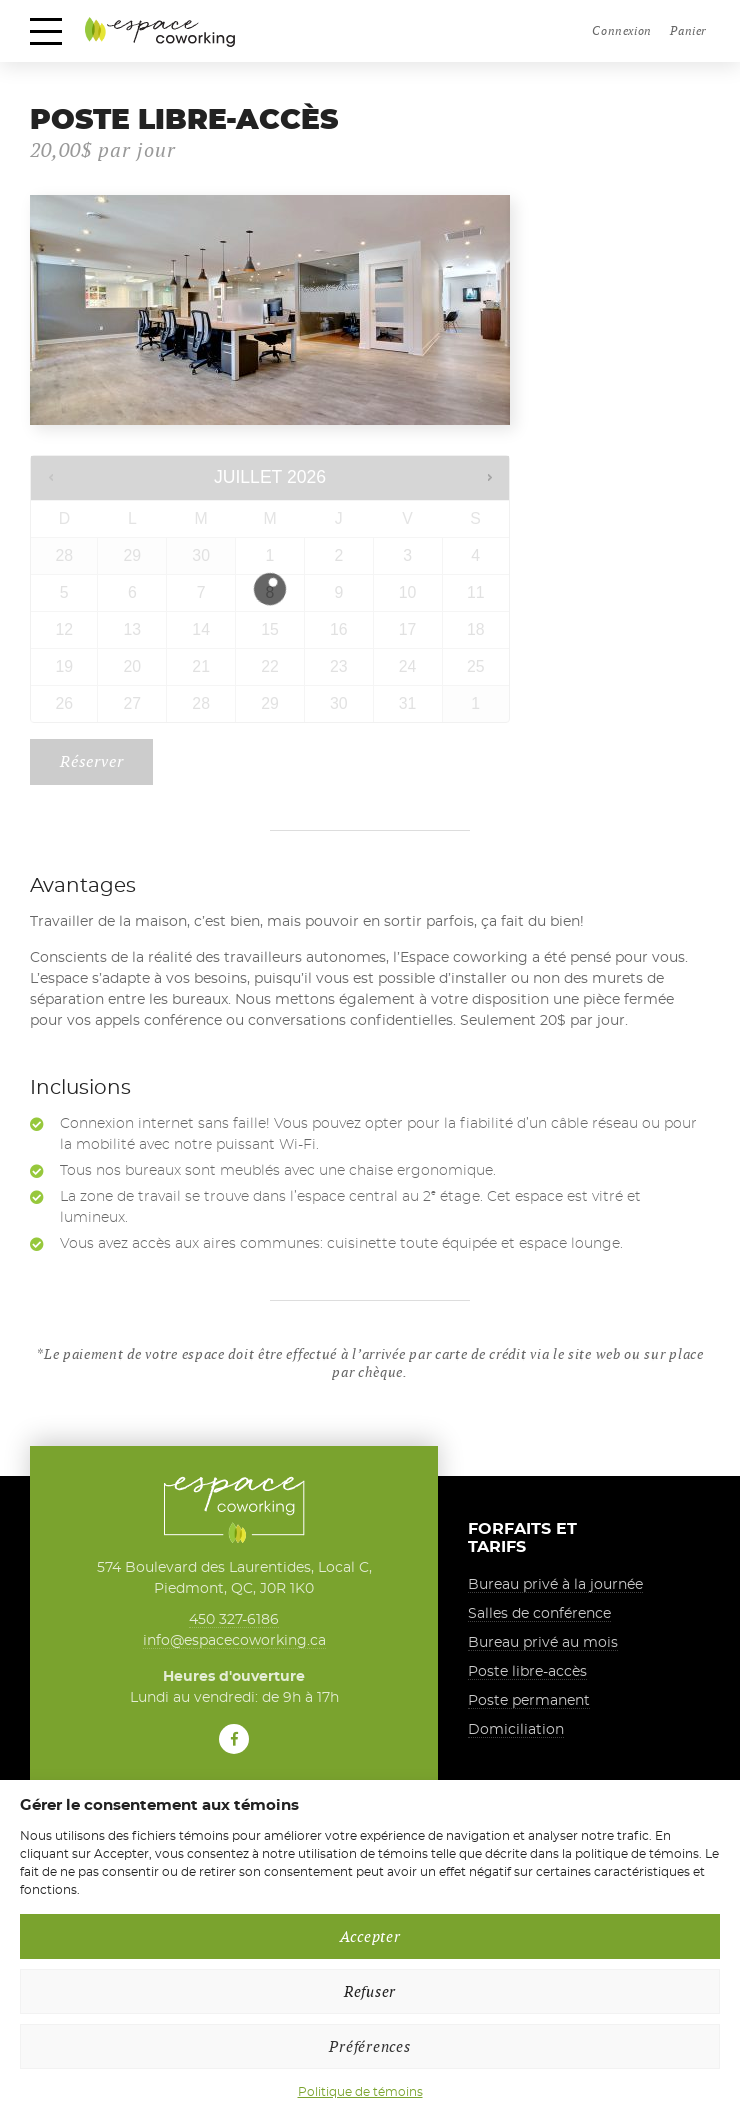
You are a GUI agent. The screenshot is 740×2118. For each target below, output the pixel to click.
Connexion (621, 30)
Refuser (370, 1991)
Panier (688, 30)
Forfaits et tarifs (522, 1539)
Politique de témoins (360, 2092)
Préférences (369, 2046)
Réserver (91, 762)
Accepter (370, 1936)
